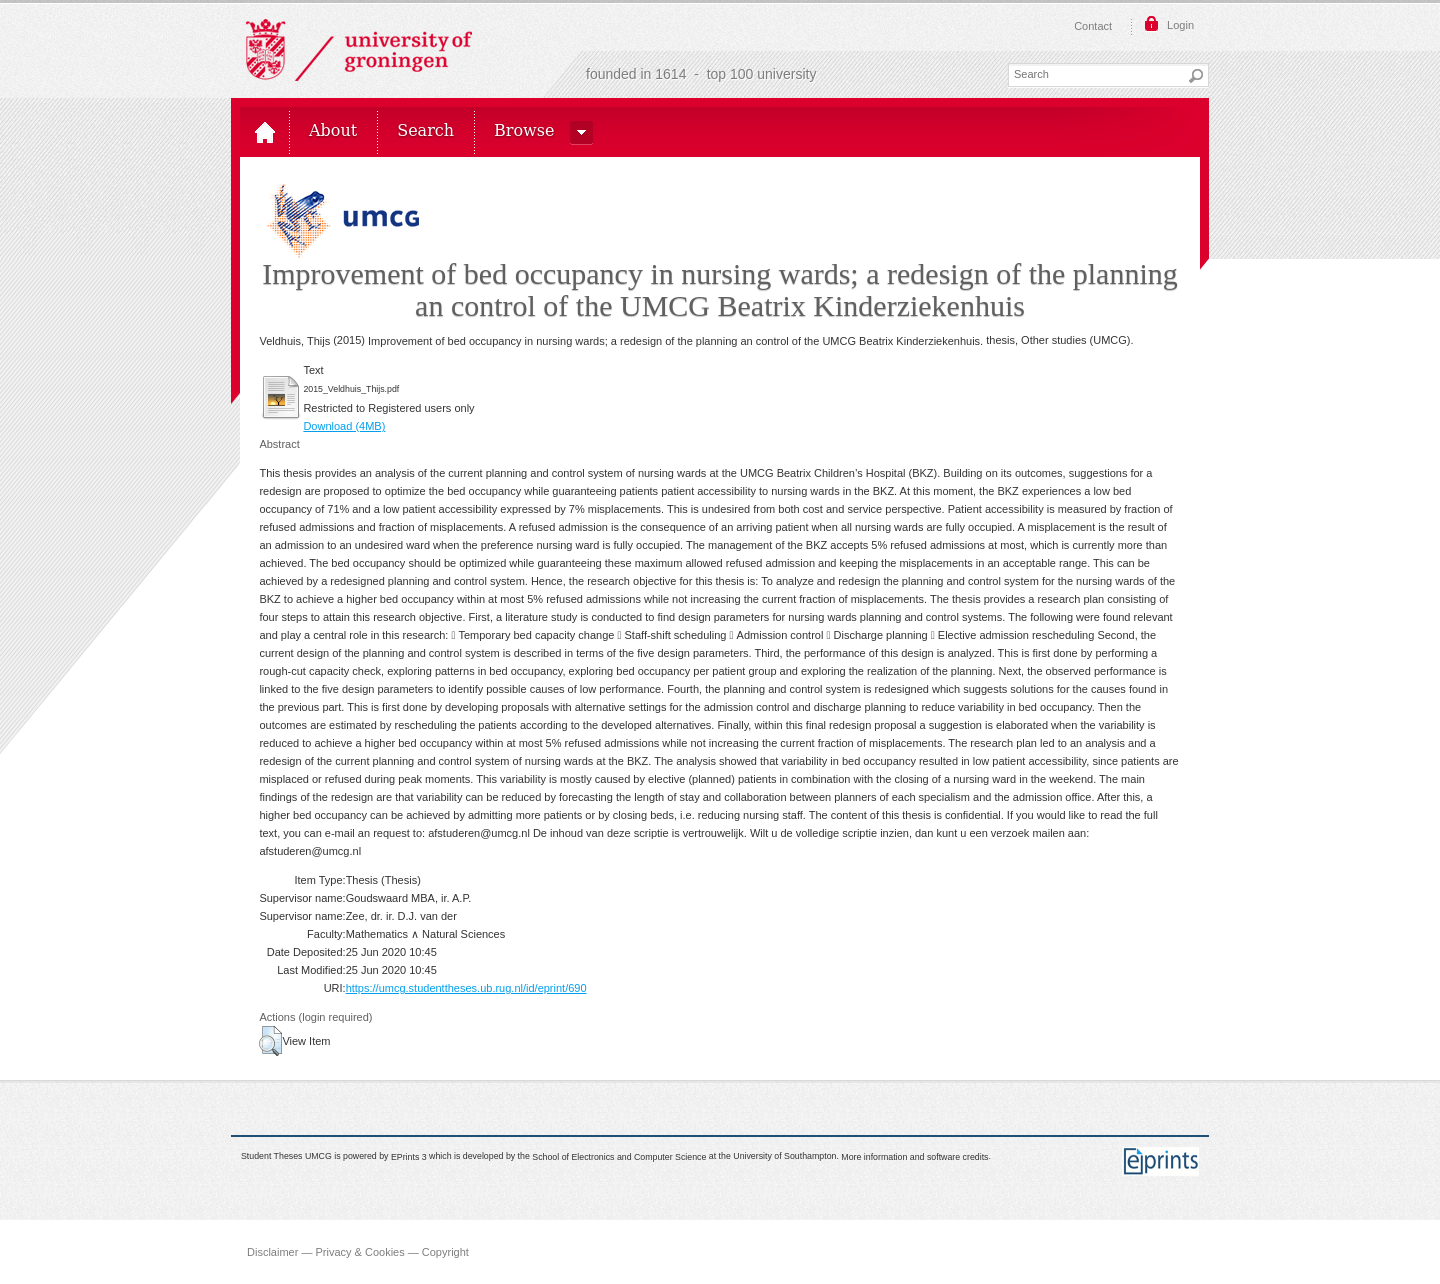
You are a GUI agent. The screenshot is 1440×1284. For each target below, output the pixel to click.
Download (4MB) (344, 426)
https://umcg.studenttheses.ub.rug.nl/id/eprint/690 (466, 988)
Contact (1093, 26)
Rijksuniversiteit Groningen (359, 50)
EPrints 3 (409, 1157)
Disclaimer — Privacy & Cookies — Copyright (358, 1252)
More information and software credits (914, 1157)
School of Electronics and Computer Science (619, 1157)
